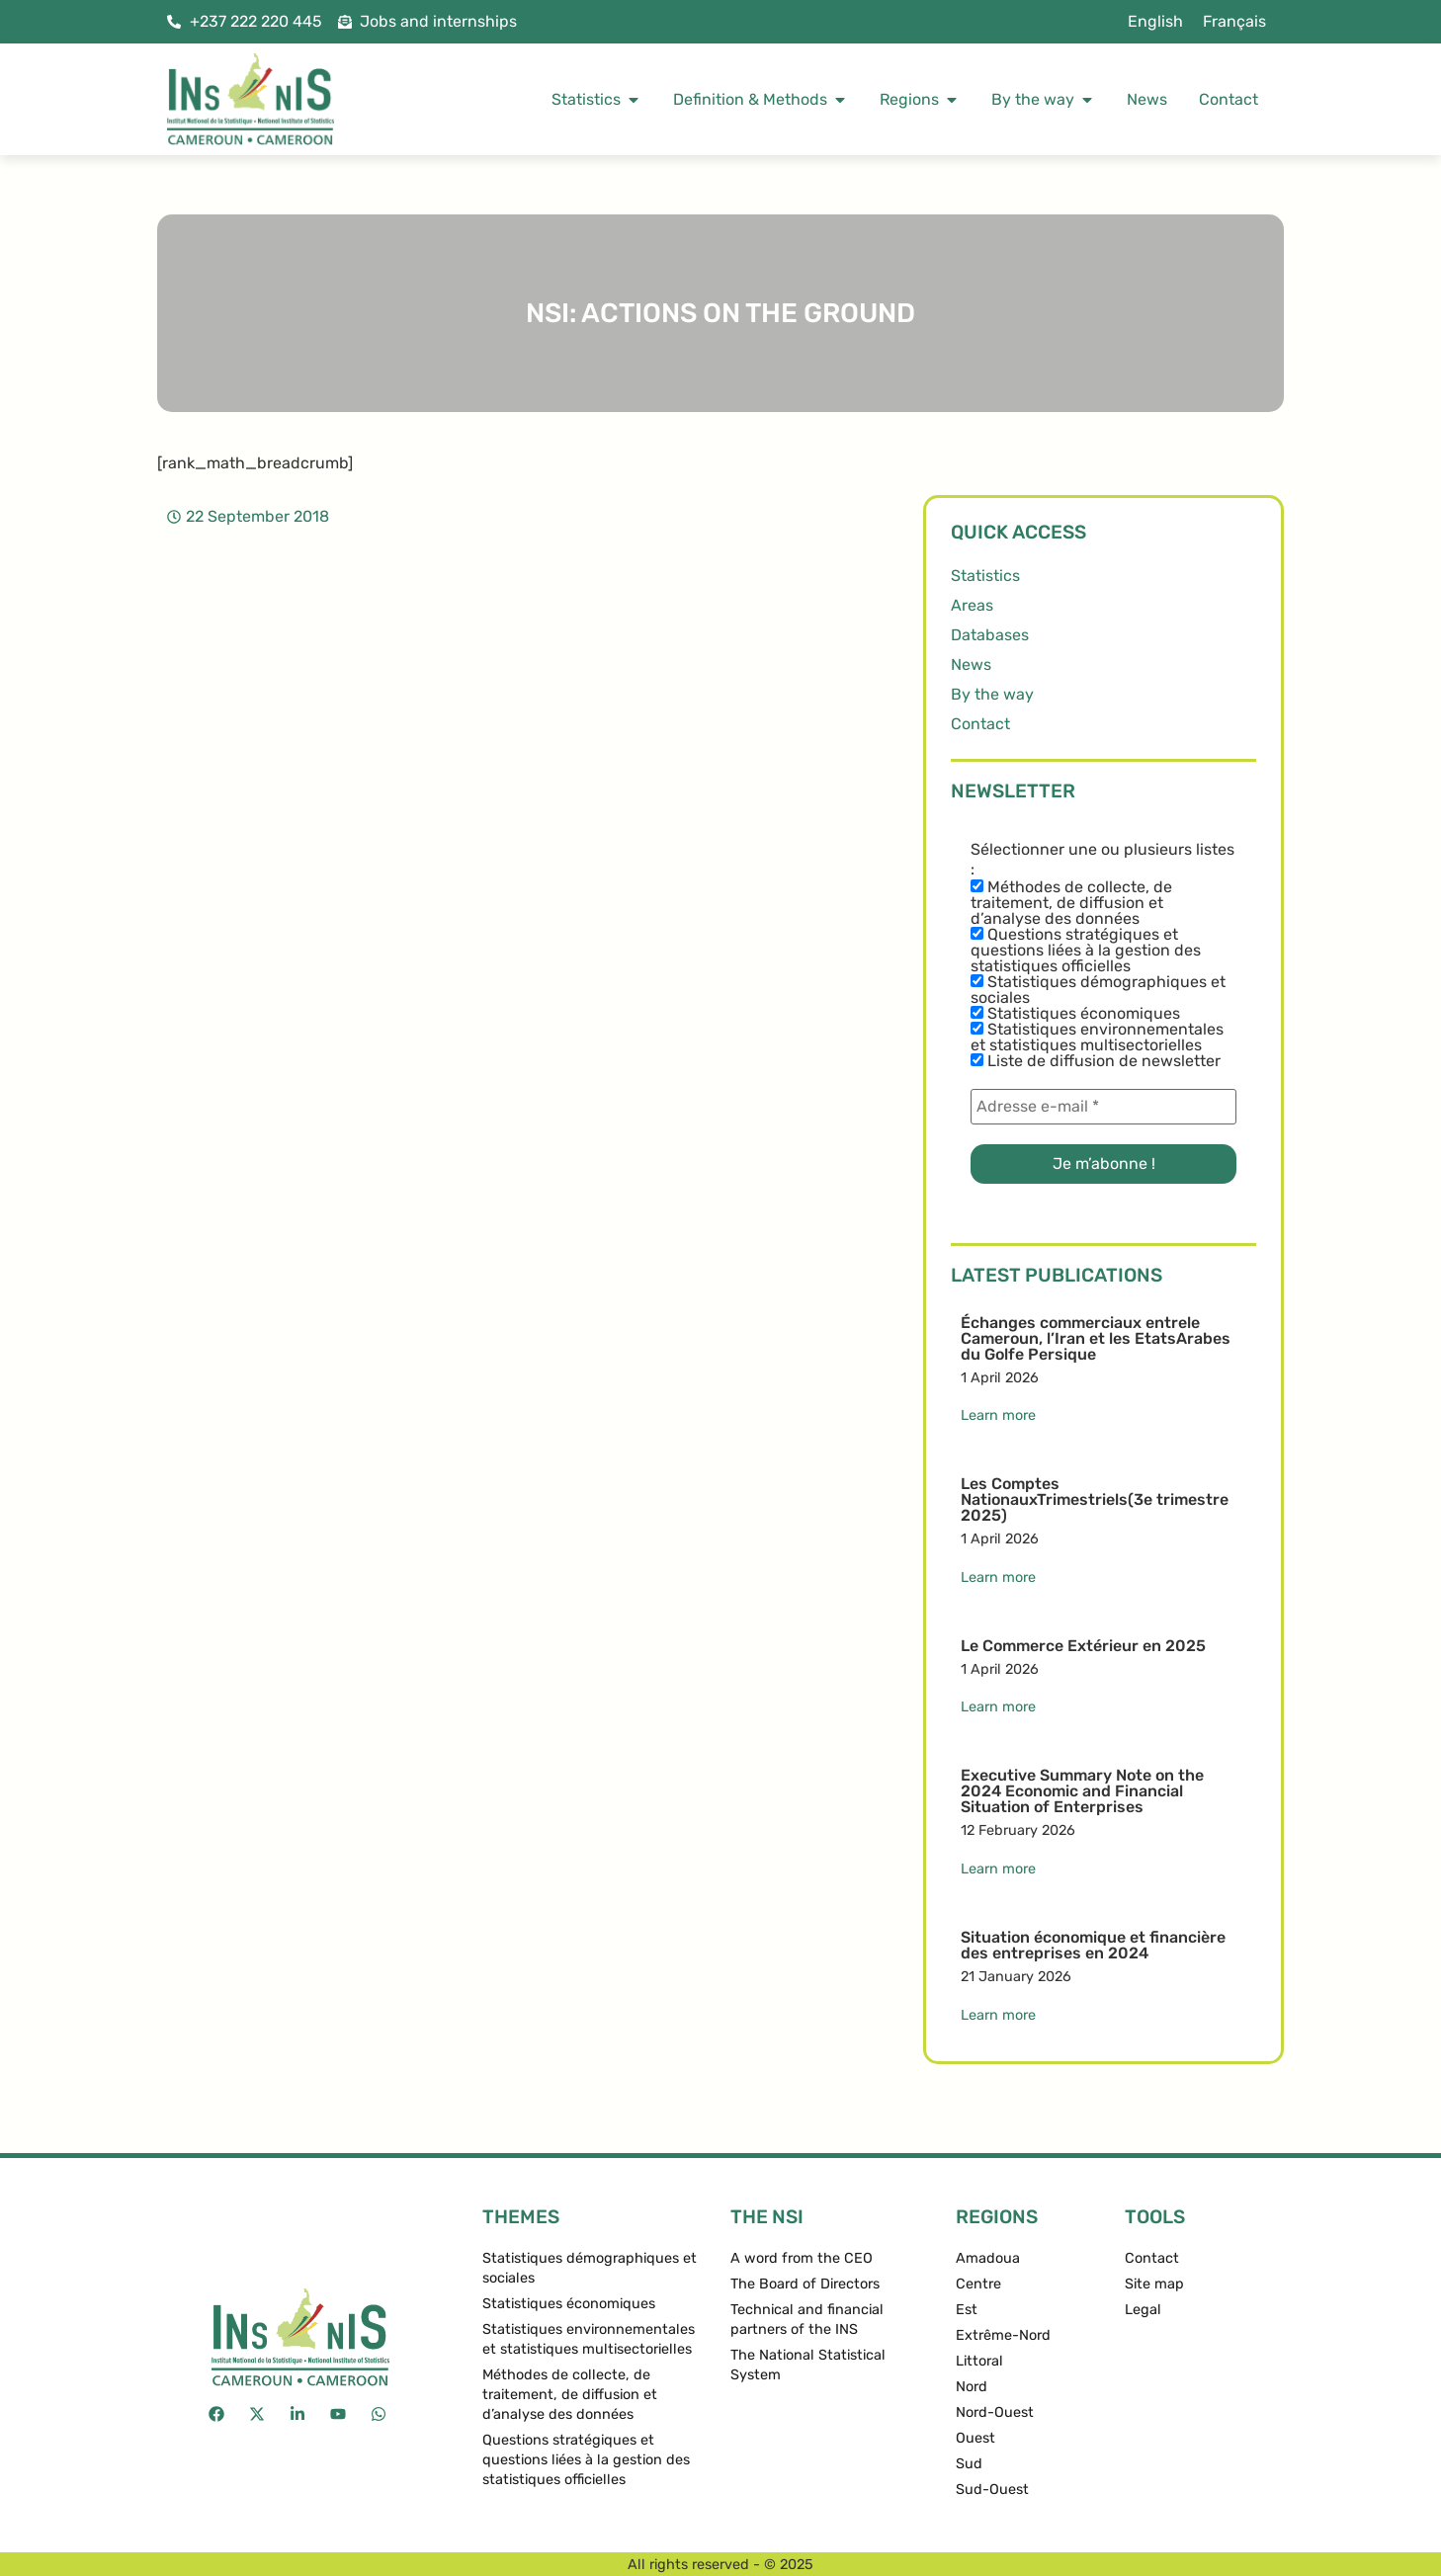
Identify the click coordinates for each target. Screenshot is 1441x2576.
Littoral (979, 2361)
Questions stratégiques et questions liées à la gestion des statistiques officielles (1086, 950)
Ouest (975, 2438)
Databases (990, 634)
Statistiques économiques (1075, 1014)
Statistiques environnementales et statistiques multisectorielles (1097, 1037)
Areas (972, 605)
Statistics (985, 575)
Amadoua (988, 2258)
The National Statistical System (808, 2365)
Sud (969, 2463)
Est (966, 2309)
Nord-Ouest (995, 2412)
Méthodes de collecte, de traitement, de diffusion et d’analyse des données (1071, 903)
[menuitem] (1155, 22)
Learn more (998, 1415)
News (971, 664)
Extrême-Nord (1003, 2335)
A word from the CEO (801, 2258)
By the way (992, 694)
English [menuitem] (1155, 21)
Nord (971, 2386)
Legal (1143, 2309)
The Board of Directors (805, 2284)
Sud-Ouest (992, 2489)
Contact (980, 723)
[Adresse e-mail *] (1103, 1106)
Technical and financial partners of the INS (807, 2319)
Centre (978, 2284)
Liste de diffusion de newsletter (1096, 1061)
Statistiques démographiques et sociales (1098, 990)
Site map (1154, 2284)
